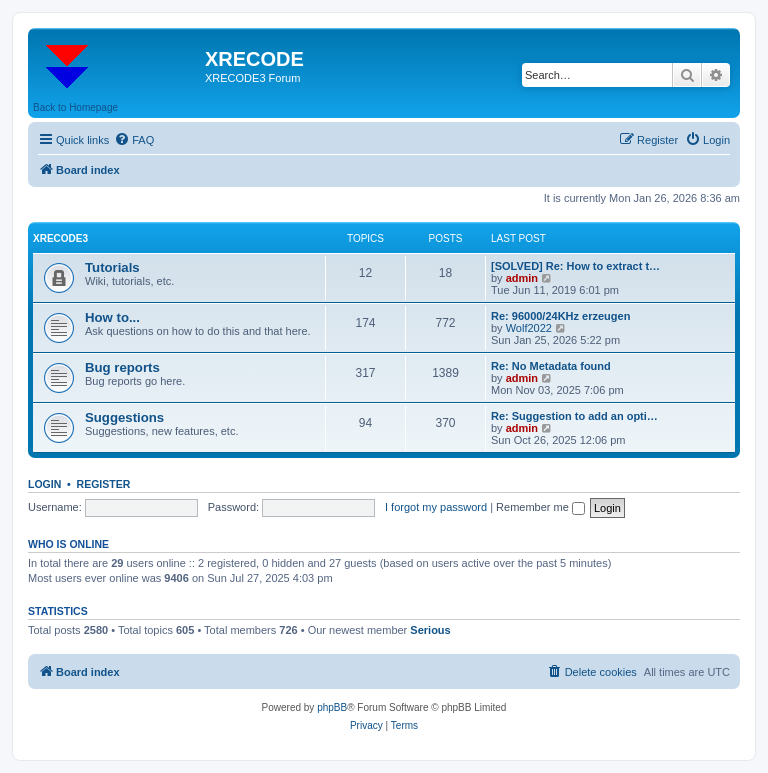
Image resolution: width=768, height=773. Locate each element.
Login (44, 484)
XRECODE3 (60, 238)
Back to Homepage (75, 107)
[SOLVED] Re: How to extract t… (575, 266)
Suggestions (124, 417)
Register (104, 484)
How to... (112, 317)
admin (522, 278)
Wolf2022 (529, 328)
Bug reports (122, 367)
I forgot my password (436, 507)
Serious (430, 630)
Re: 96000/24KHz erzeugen (560, 316)
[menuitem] (134, 140)
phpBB (332, 707)
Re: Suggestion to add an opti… (574, 416)
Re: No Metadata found (551, 366)
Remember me (540, 507)
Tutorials (112, 267)
